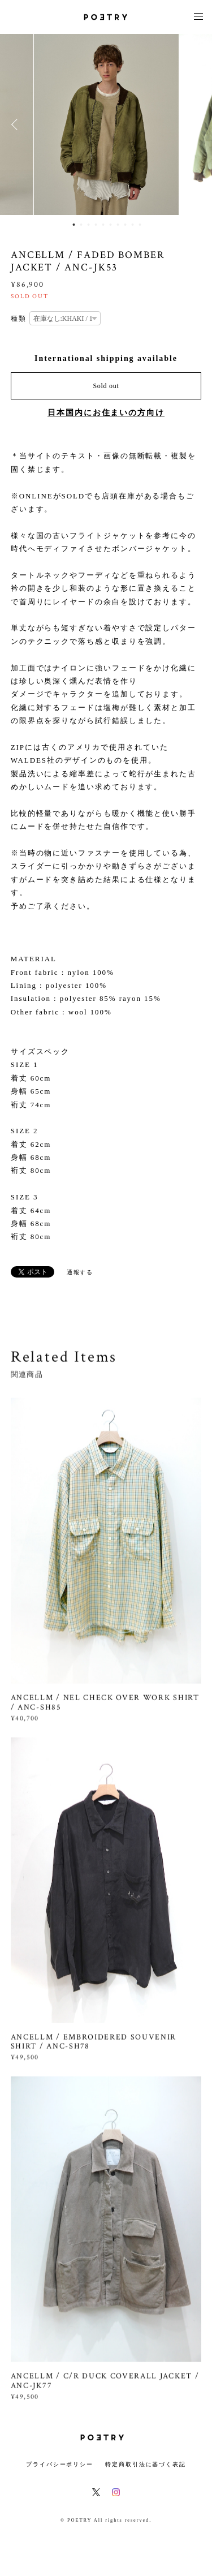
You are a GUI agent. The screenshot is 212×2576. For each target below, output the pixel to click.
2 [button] (81, 224)
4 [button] (96, 224)
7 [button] (118, 224)
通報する (80, 1272)
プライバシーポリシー (59, 2464)
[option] (106, 124)
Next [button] (195, 124)
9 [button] (133, 224)
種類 (19, 318)
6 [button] (111, 224)
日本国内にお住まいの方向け (106, 412)
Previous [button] (17, 124)
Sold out (106, 386)
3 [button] (89, 224)
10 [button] (140, 224)
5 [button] (103, 224)
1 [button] (74, 224)
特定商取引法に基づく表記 (145, 2464)
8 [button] (125, 224)
